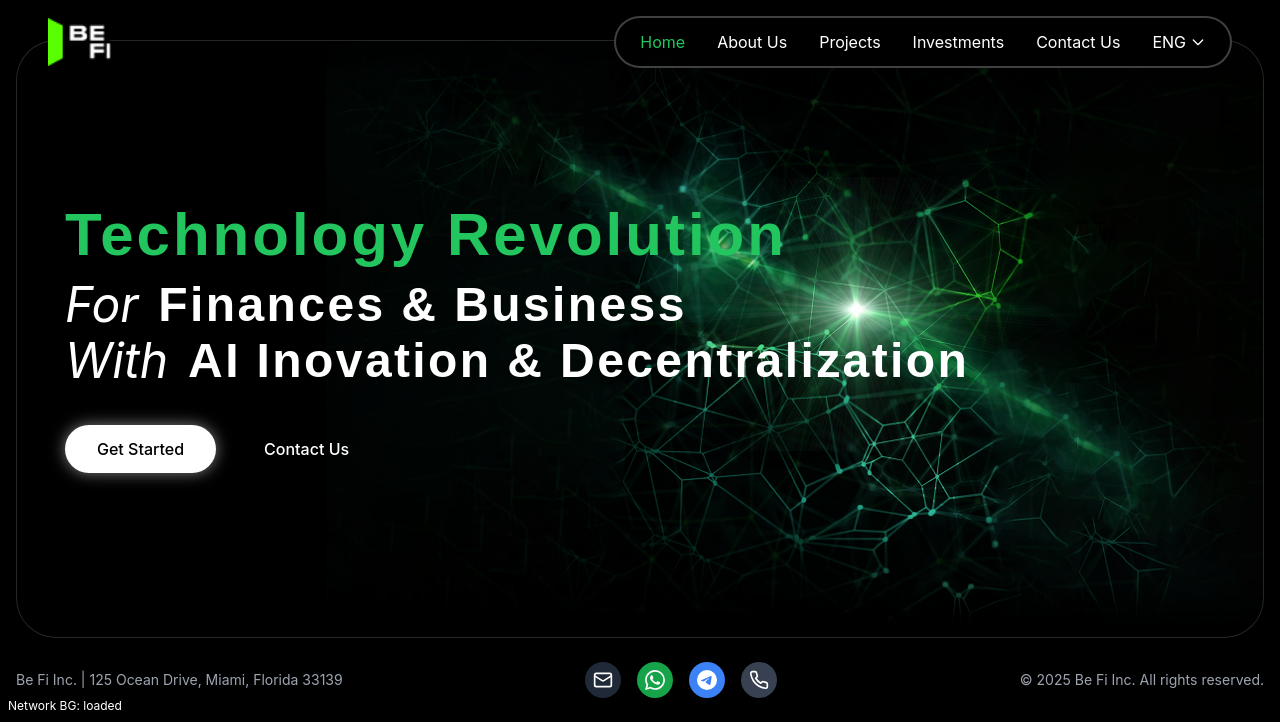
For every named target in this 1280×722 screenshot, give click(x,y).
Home (662, 42)
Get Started (140, 449)
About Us (752, 42)
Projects (849, 42)
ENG (1179, 42)
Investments (959, 42)
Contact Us (1078, 42)
